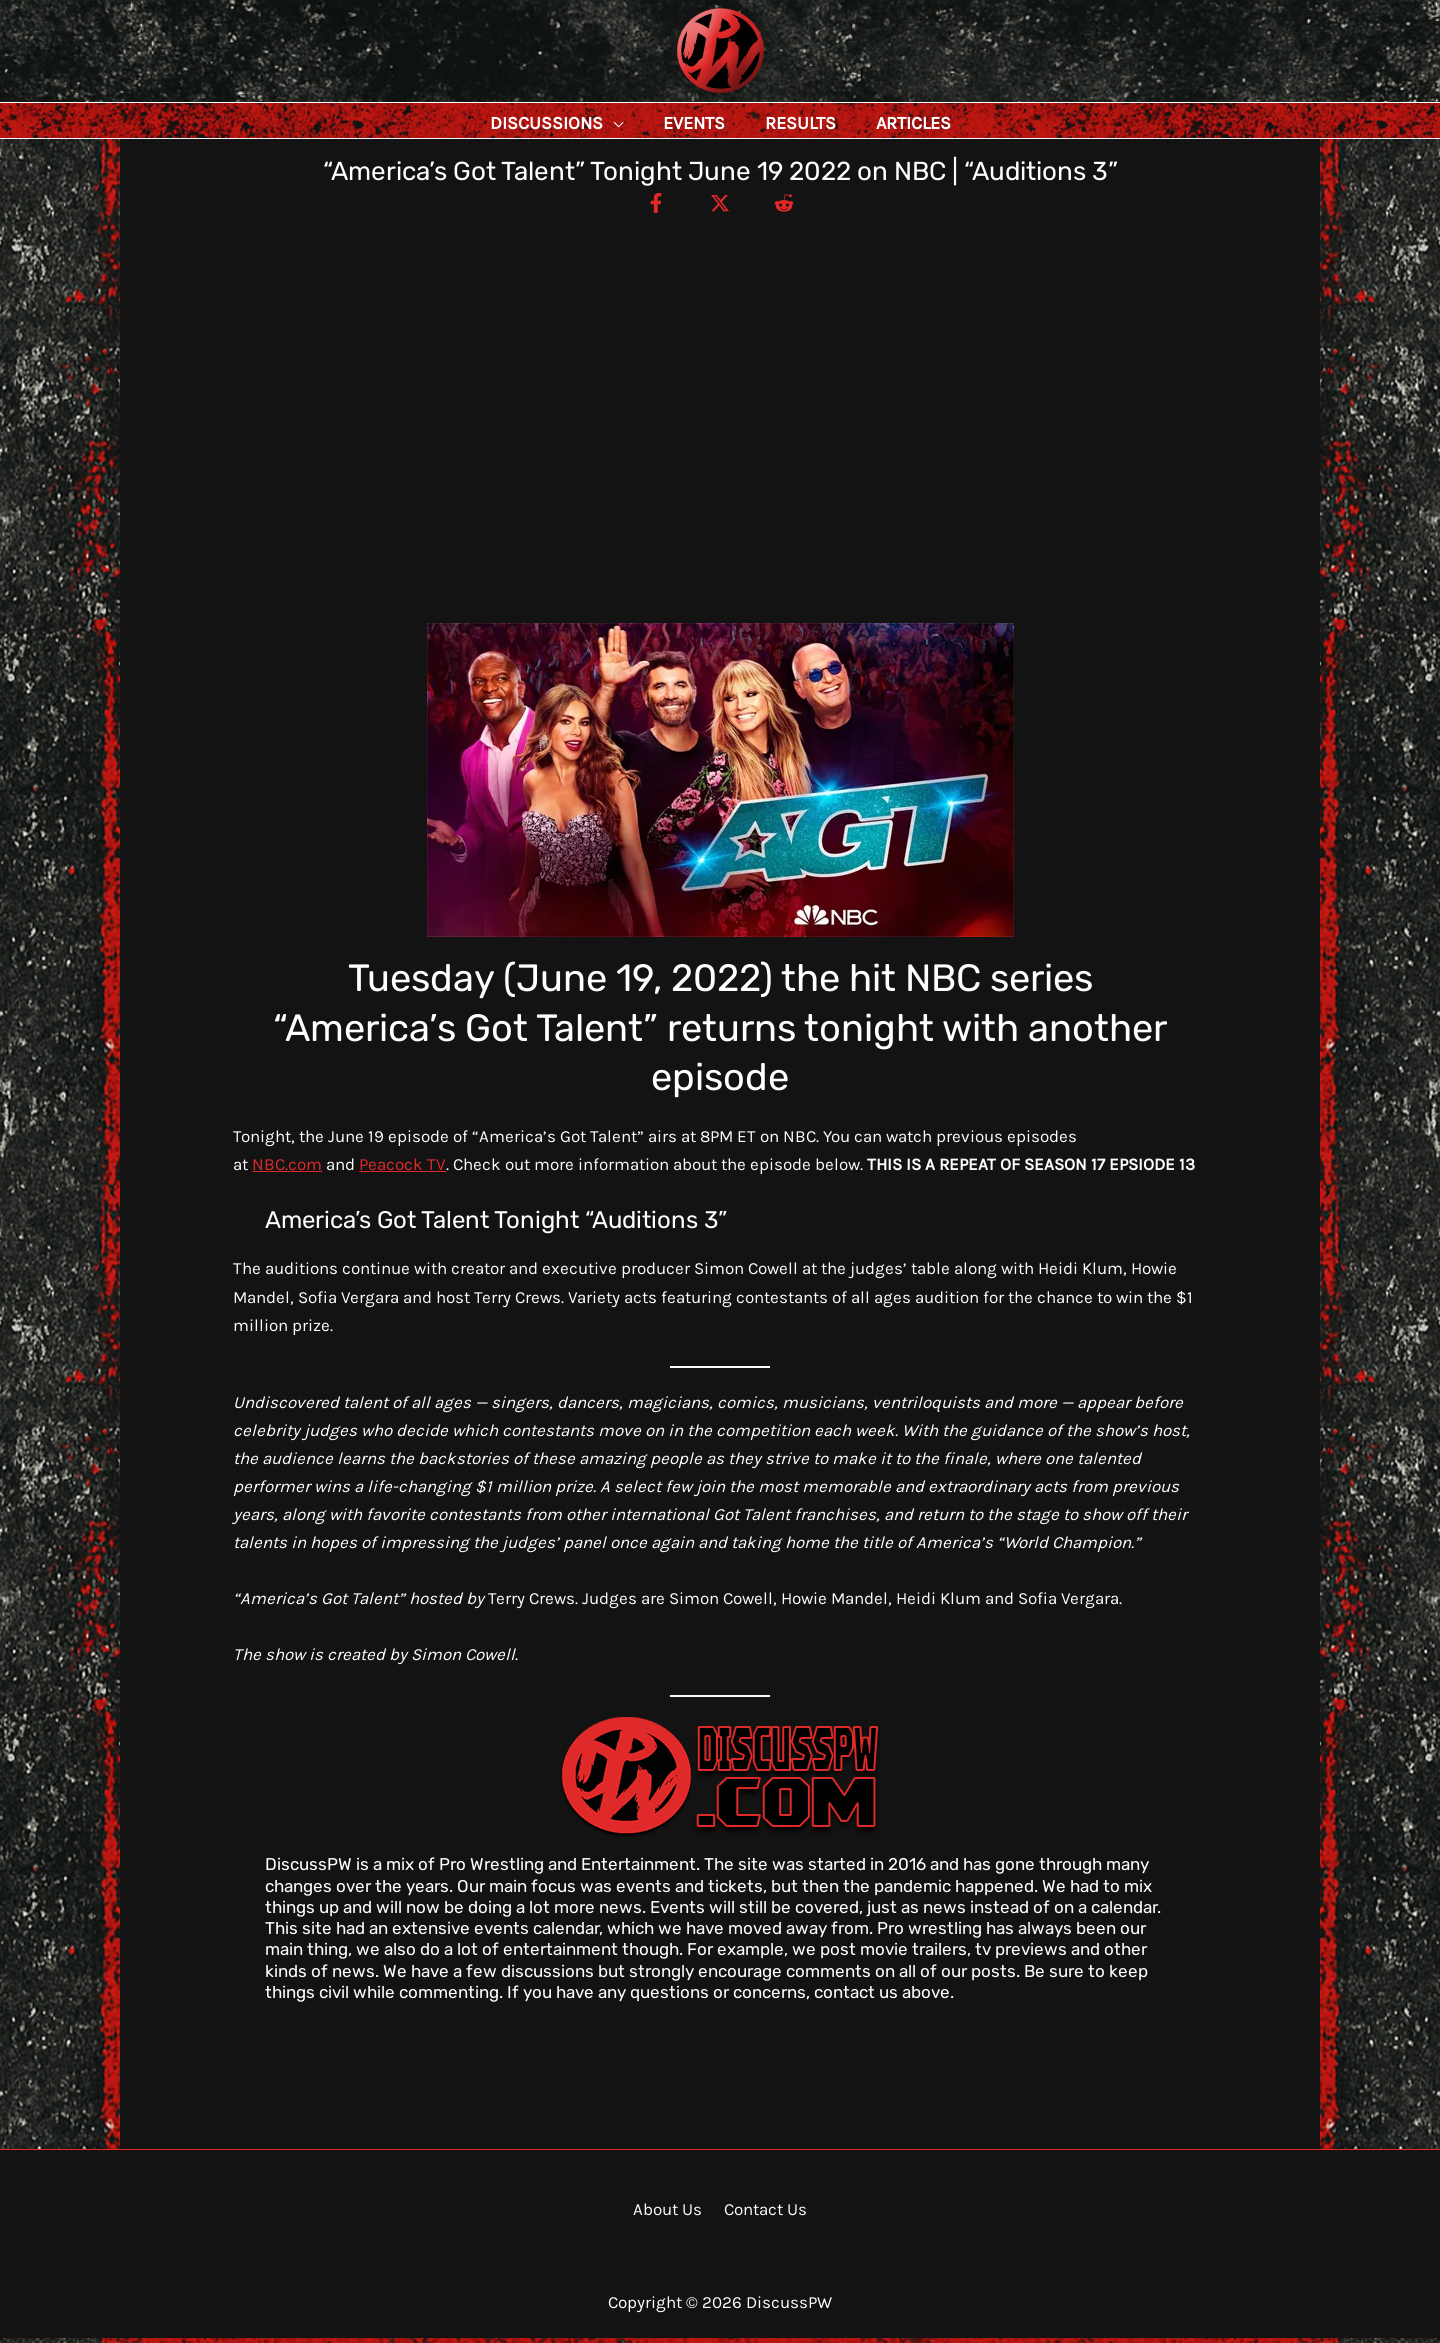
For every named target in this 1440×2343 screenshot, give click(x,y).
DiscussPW (681, 94)
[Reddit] (791, 207)
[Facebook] (649, 207)
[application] (658, 123)
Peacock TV (402, 1169)
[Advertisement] (720, 370)
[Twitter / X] (720, 207)
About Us (669, 2214)
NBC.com (287, 1169)
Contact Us (762, 2214)
